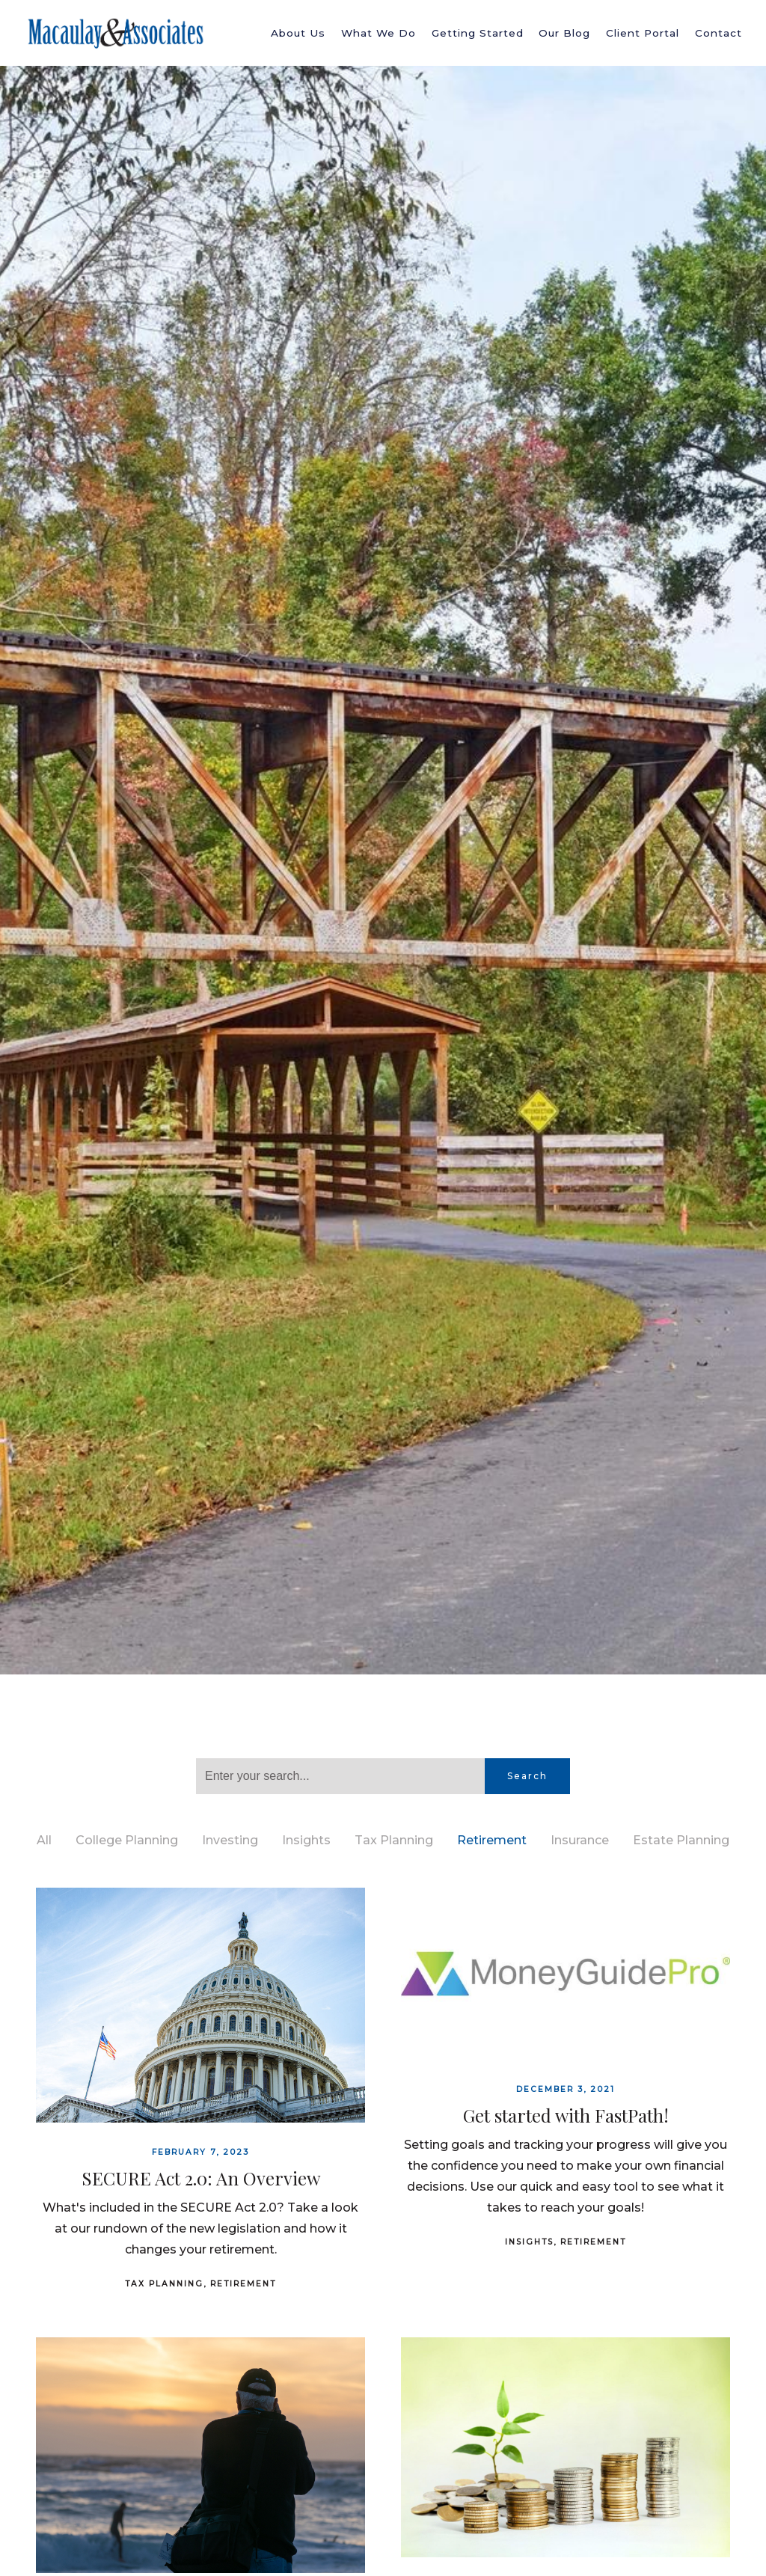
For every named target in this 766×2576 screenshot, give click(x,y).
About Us (298, 33)
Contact (718, 33)
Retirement (492, 1840)
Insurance (580, 1840)
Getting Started (478, 33)
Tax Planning (394, 1840)
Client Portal (642, 33)
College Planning (127, 1840)
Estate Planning (681, 1840)
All (44, 1840)
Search (527, 1775)
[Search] (340, 1776)
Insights (306, 1840)
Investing (230, 1840)
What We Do (378, 33)
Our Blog (564, 33)
